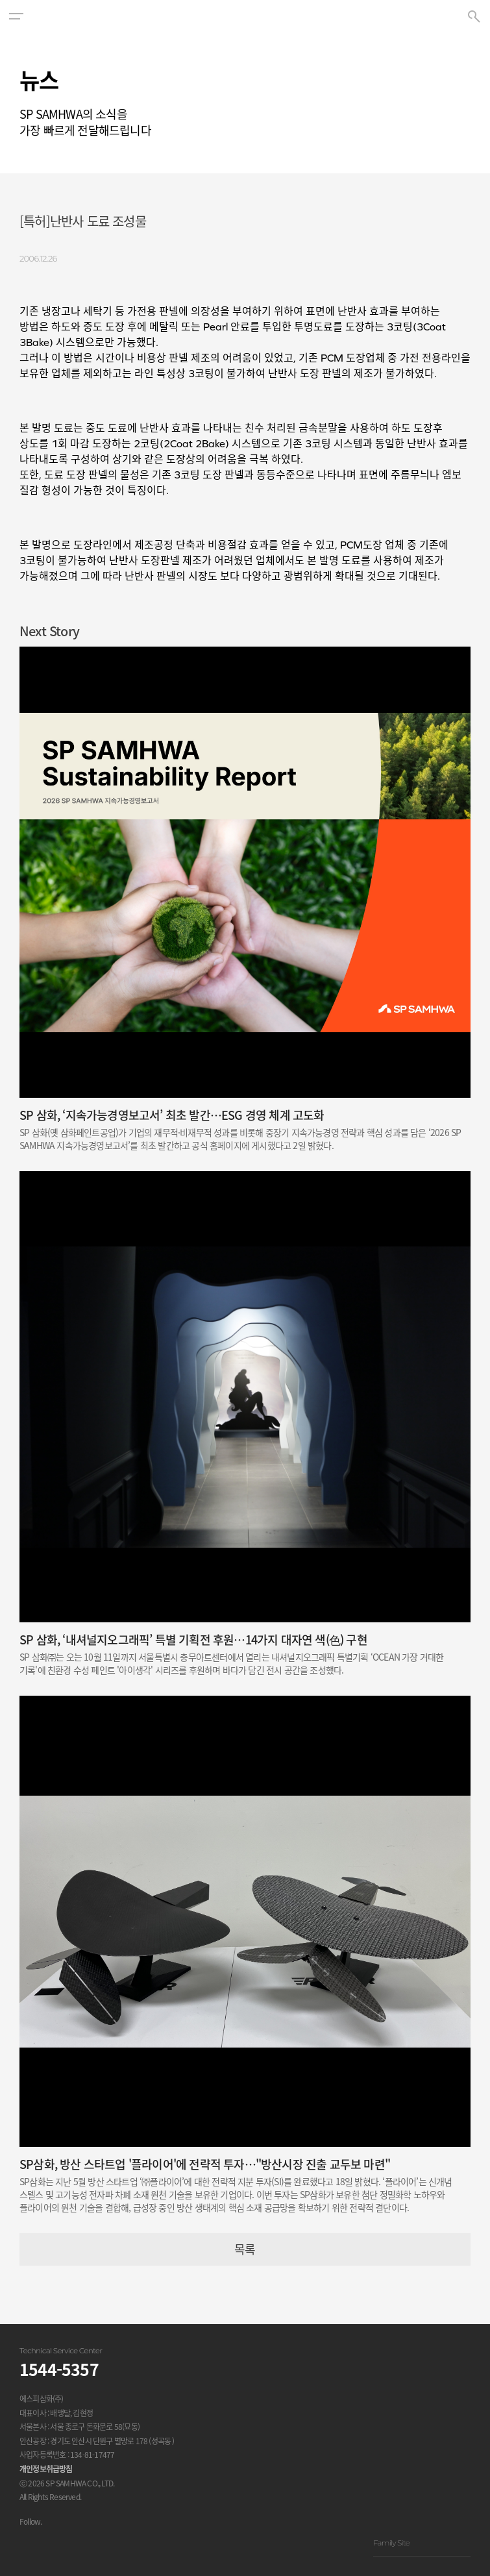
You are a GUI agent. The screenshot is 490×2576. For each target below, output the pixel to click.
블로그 (90, 2542)
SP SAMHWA (245, 16)
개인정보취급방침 (46, 2469)
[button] (16, 16)
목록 (244, 2249)
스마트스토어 (123, 2542)
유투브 (58, 2542)
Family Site (422, 2542)
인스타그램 (25, 2542)
